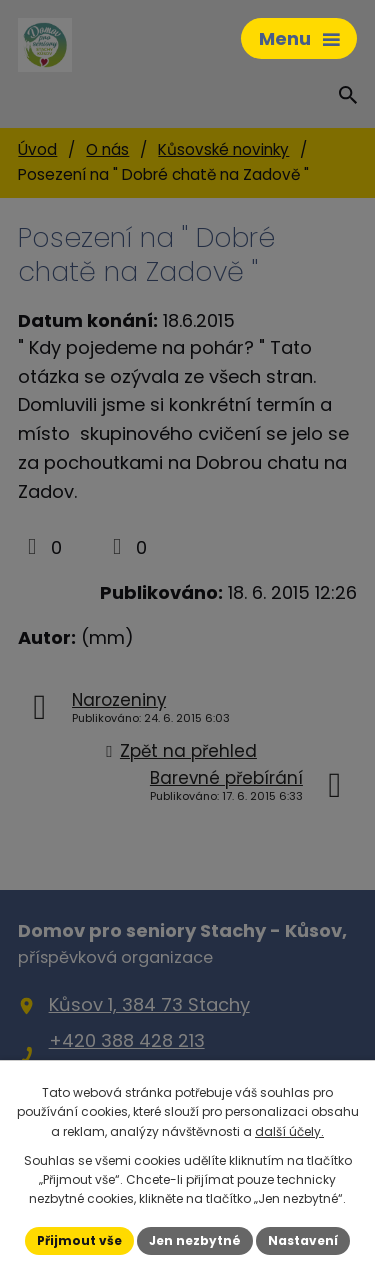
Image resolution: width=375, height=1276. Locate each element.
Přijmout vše (79, 1240)
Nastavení (303, 1240)
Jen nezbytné (195, 1240)
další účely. (289, 1131)
